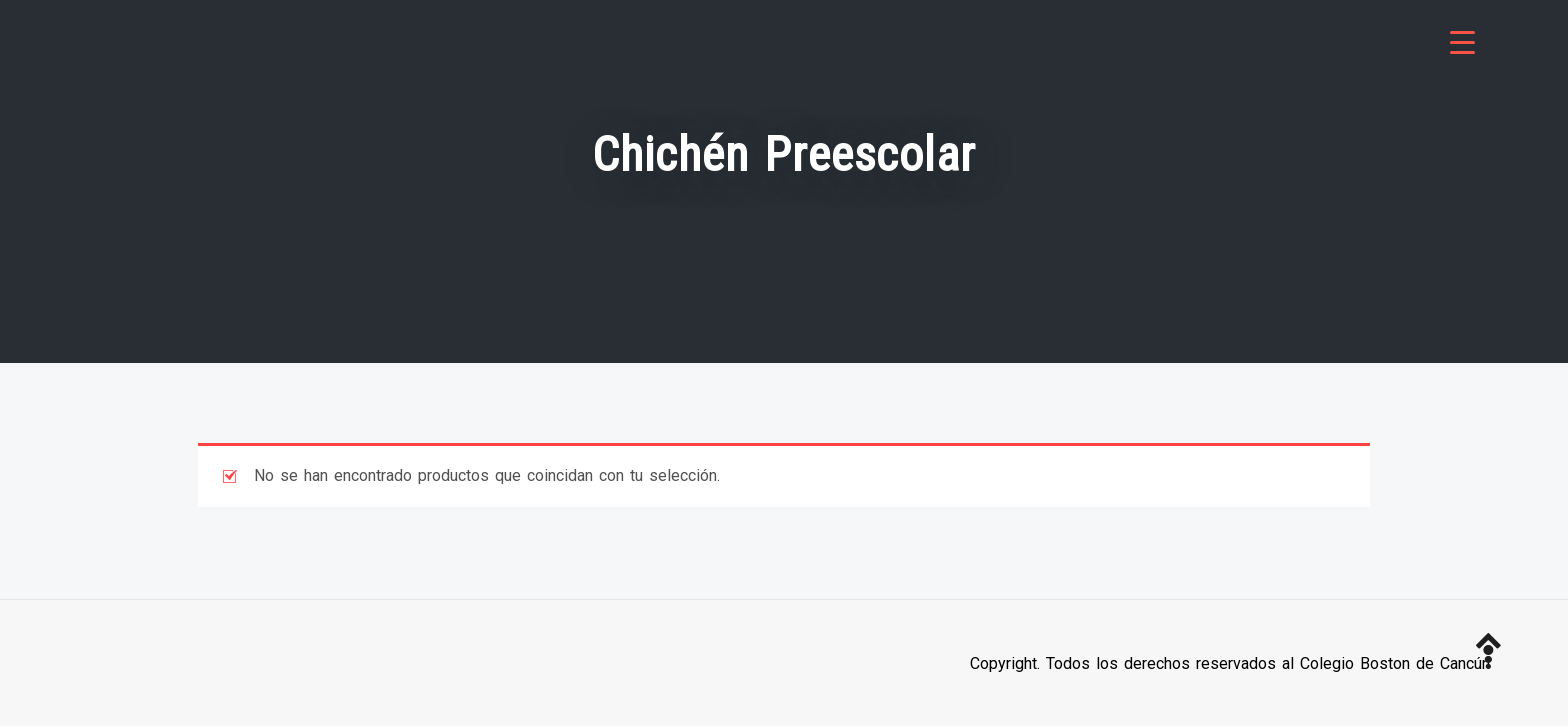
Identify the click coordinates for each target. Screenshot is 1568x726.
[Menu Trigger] (1462, 42)
